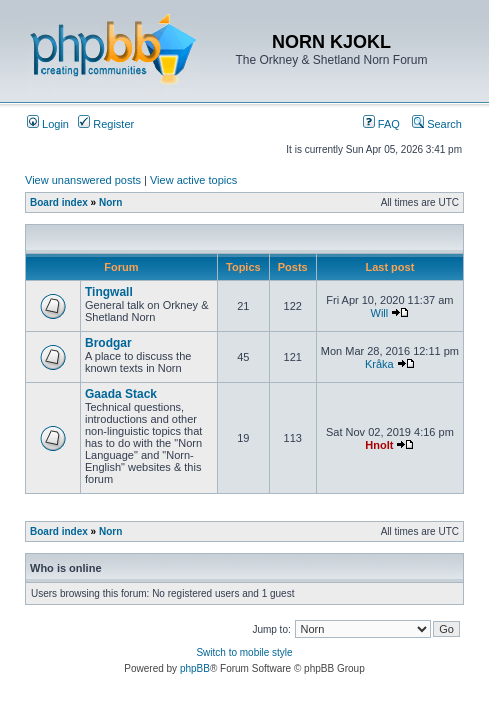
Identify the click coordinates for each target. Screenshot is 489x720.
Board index (59, 202)
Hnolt (379, 445)
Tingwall (109, 292)
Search (437, 124)
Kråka (379, 364)
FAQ (381, 124)
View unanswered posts (83, 180)
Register (106, 124)
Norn (110, 202)
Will (380, 313)
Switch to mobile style (244, 652)
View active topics (193, 180)
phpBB (195, 668)
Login (48, 124)
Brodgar (108, 343)
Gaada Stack (121, 394)
